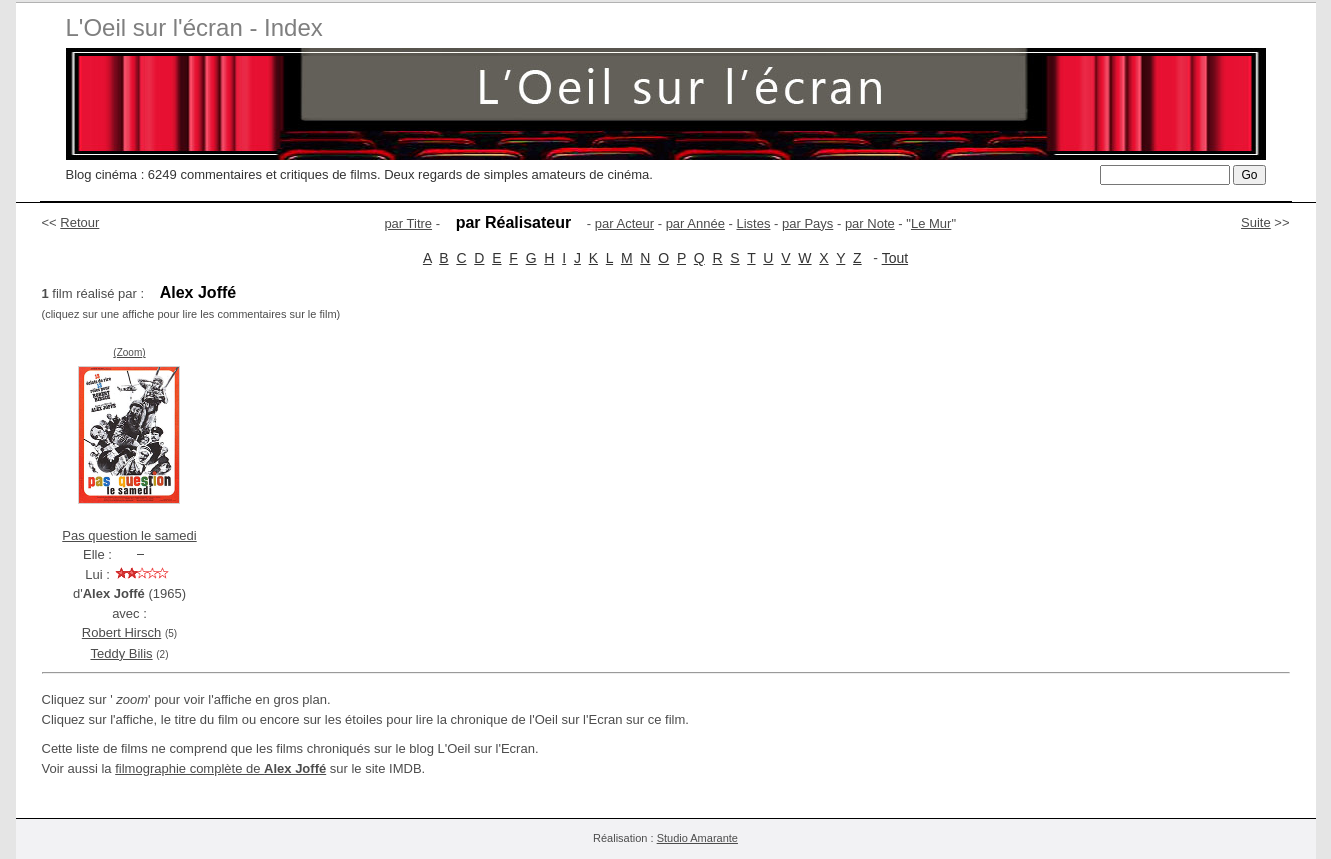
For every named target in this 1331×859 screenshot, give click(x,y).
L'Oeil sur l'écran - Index (194, 27)
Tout (895, 258)
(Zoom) (129, 352)
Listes (753, 223)
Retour (79, 222)
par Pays (807, 223)
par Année (695, 223)
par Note (870, 223)
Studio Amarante (697, 838)
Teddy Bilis (121, 653)
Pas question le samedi (129, 535)
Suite (1256, 222)
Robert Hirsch (121, 632)
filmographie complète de (220, 768)
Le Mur (931, 223)
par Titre (408, 223)
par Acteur (624, 223)
